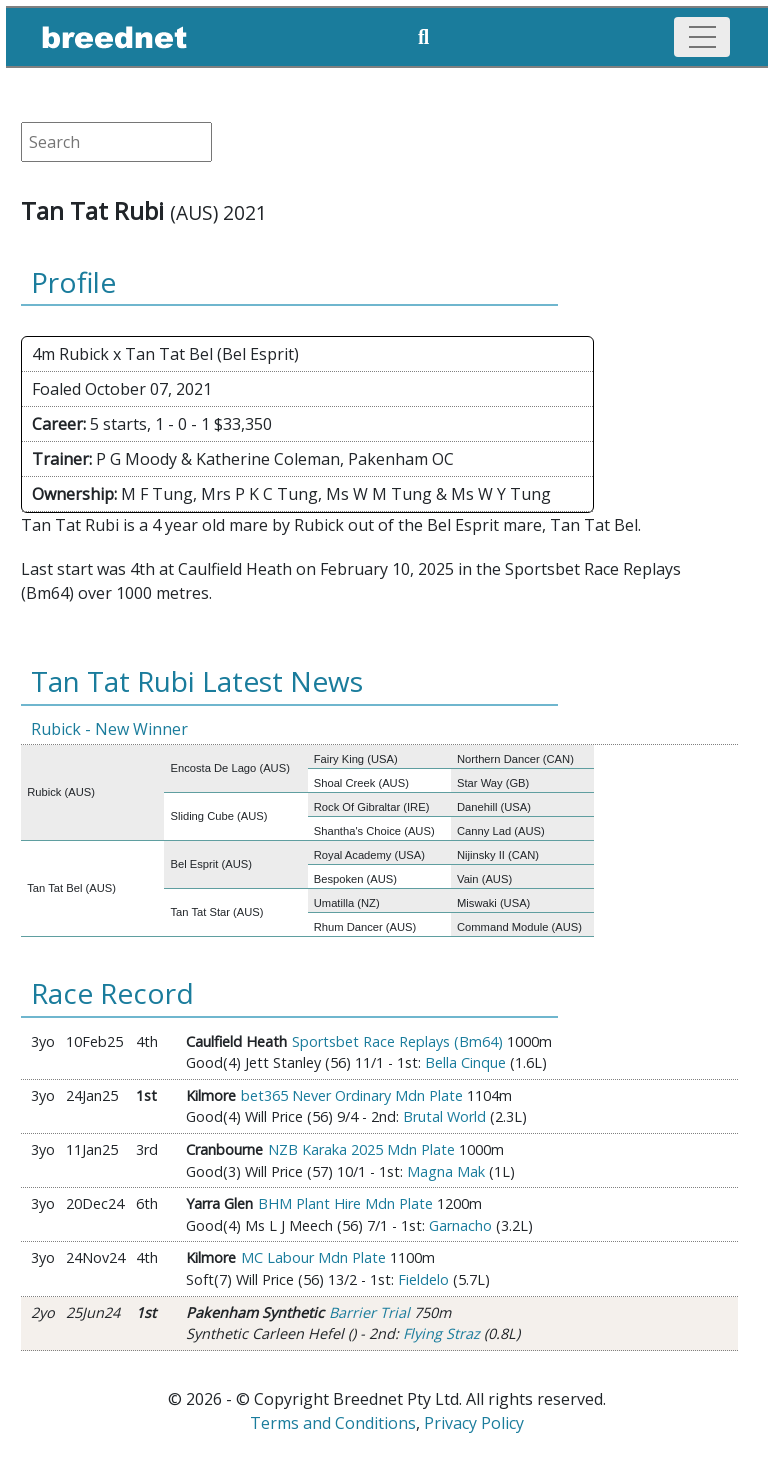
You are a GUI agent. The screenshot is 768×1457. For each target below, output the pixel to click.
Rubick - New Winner (109, 729)
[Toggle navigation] (702, 37)
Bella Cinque (465, 1062)
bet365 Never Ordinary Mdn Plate (352, 1095)
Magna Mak (446, 1171)
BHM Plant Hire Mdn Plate (345, 1203)
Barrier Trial (369, 1312)
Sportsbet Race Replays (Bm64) (397, 1041)
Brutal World (444, 1116)
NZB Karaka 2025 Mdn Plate (361, 1149)
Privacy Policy (474, 1423)
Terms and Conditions (333, 1423)
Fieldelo (423, 1279)
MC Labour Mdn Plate (313, 1257)
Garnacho (460, 1225)
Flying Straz (441, 1333)
